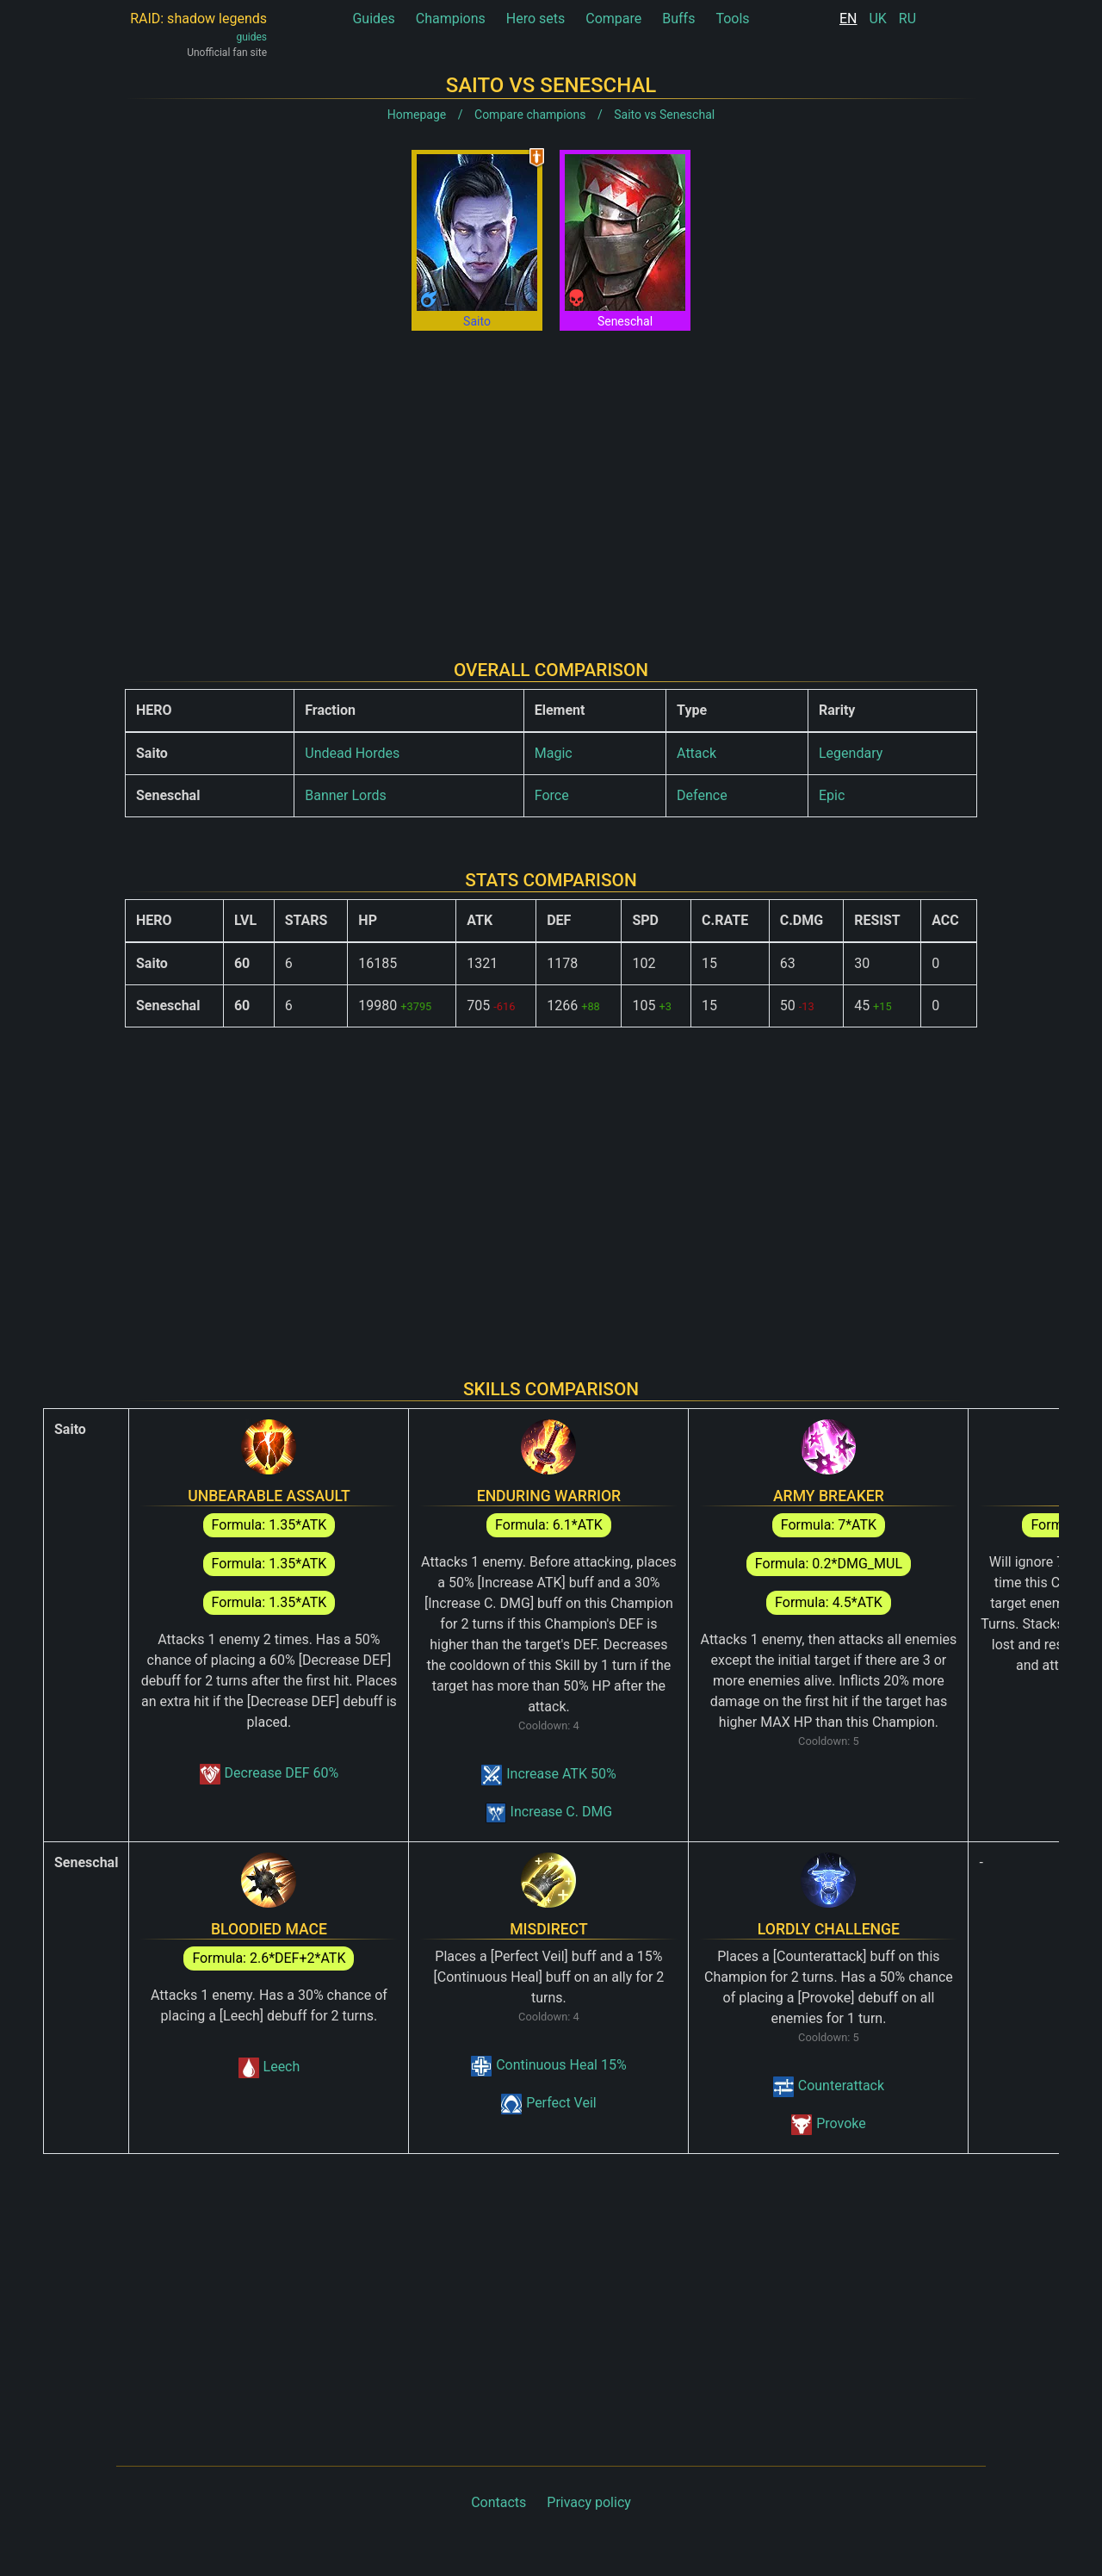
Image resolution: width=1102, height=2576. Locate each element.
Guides (373, 18)
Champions (451, 18)
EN (848, 18)
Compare (613, 18)
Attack (696, 753)
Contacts (498, 2502)
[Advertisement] (551, 481)
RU (907, 18)
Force (552, 795)
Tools (732, 18)
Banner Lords (346, 795)
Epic (832, 795)
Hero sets (536, 18)
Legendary (850, 753)
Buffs (678, 18)
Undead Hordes (352, 753)
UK (877, 18)
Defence (702, 795)
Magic (554, 753)
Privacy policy (589, 2502)
